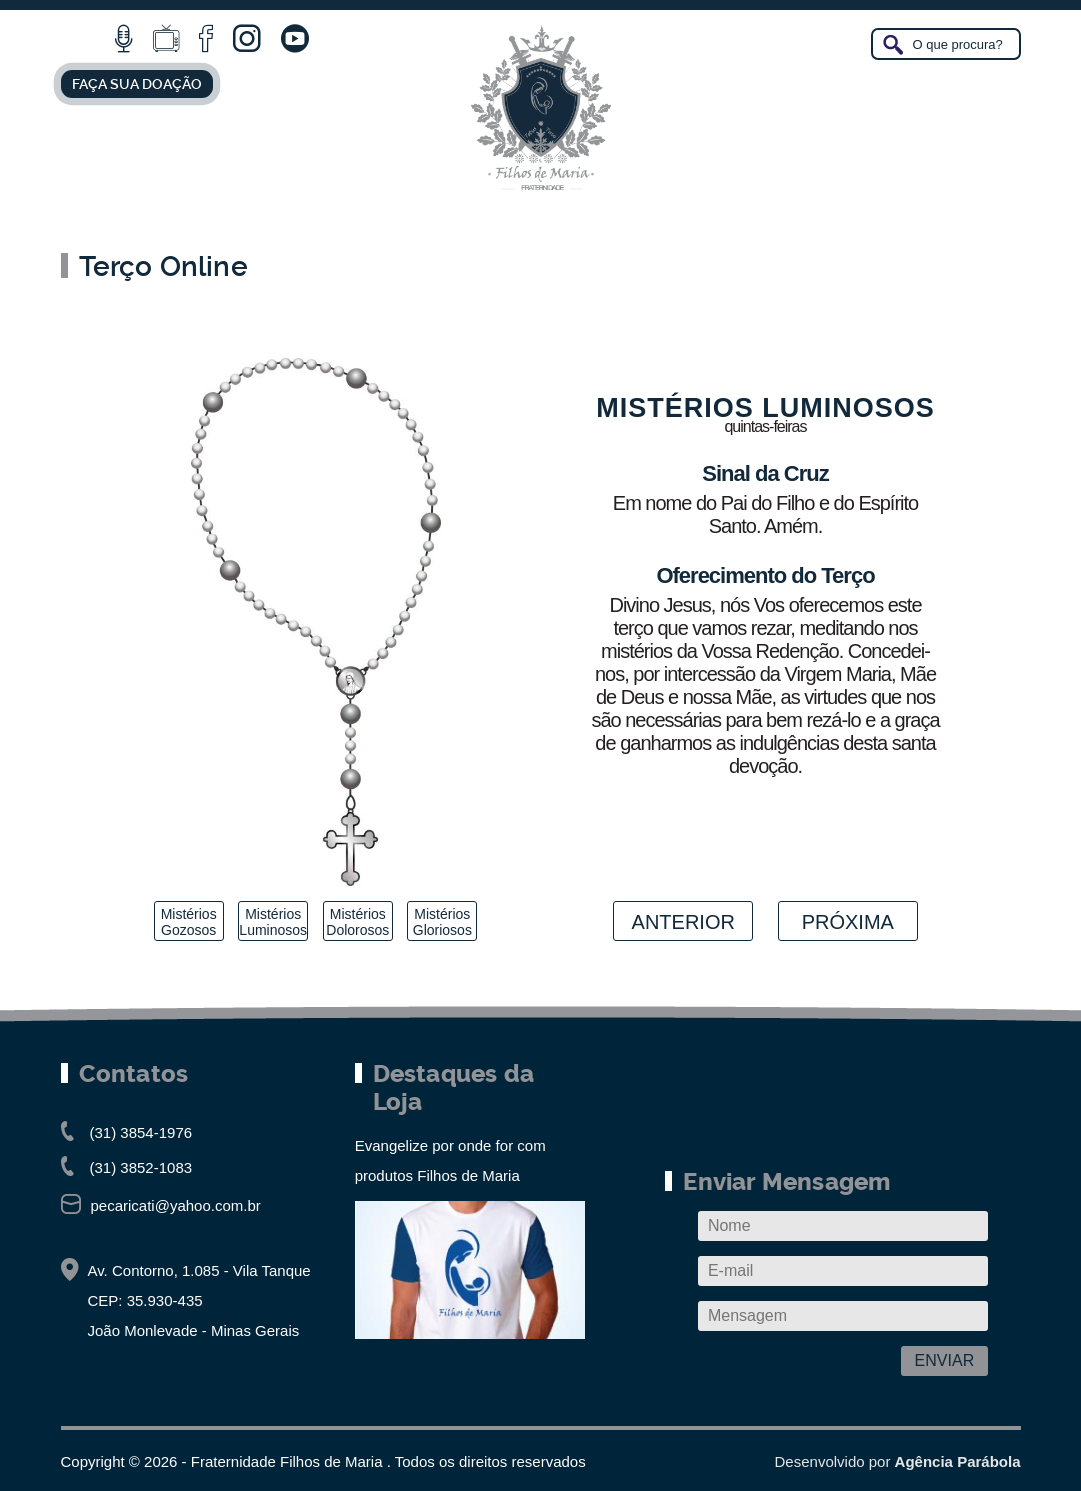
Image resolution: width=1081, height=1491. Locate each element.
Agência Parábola (958, 1461)
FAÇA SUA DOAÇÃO (137, 84)
